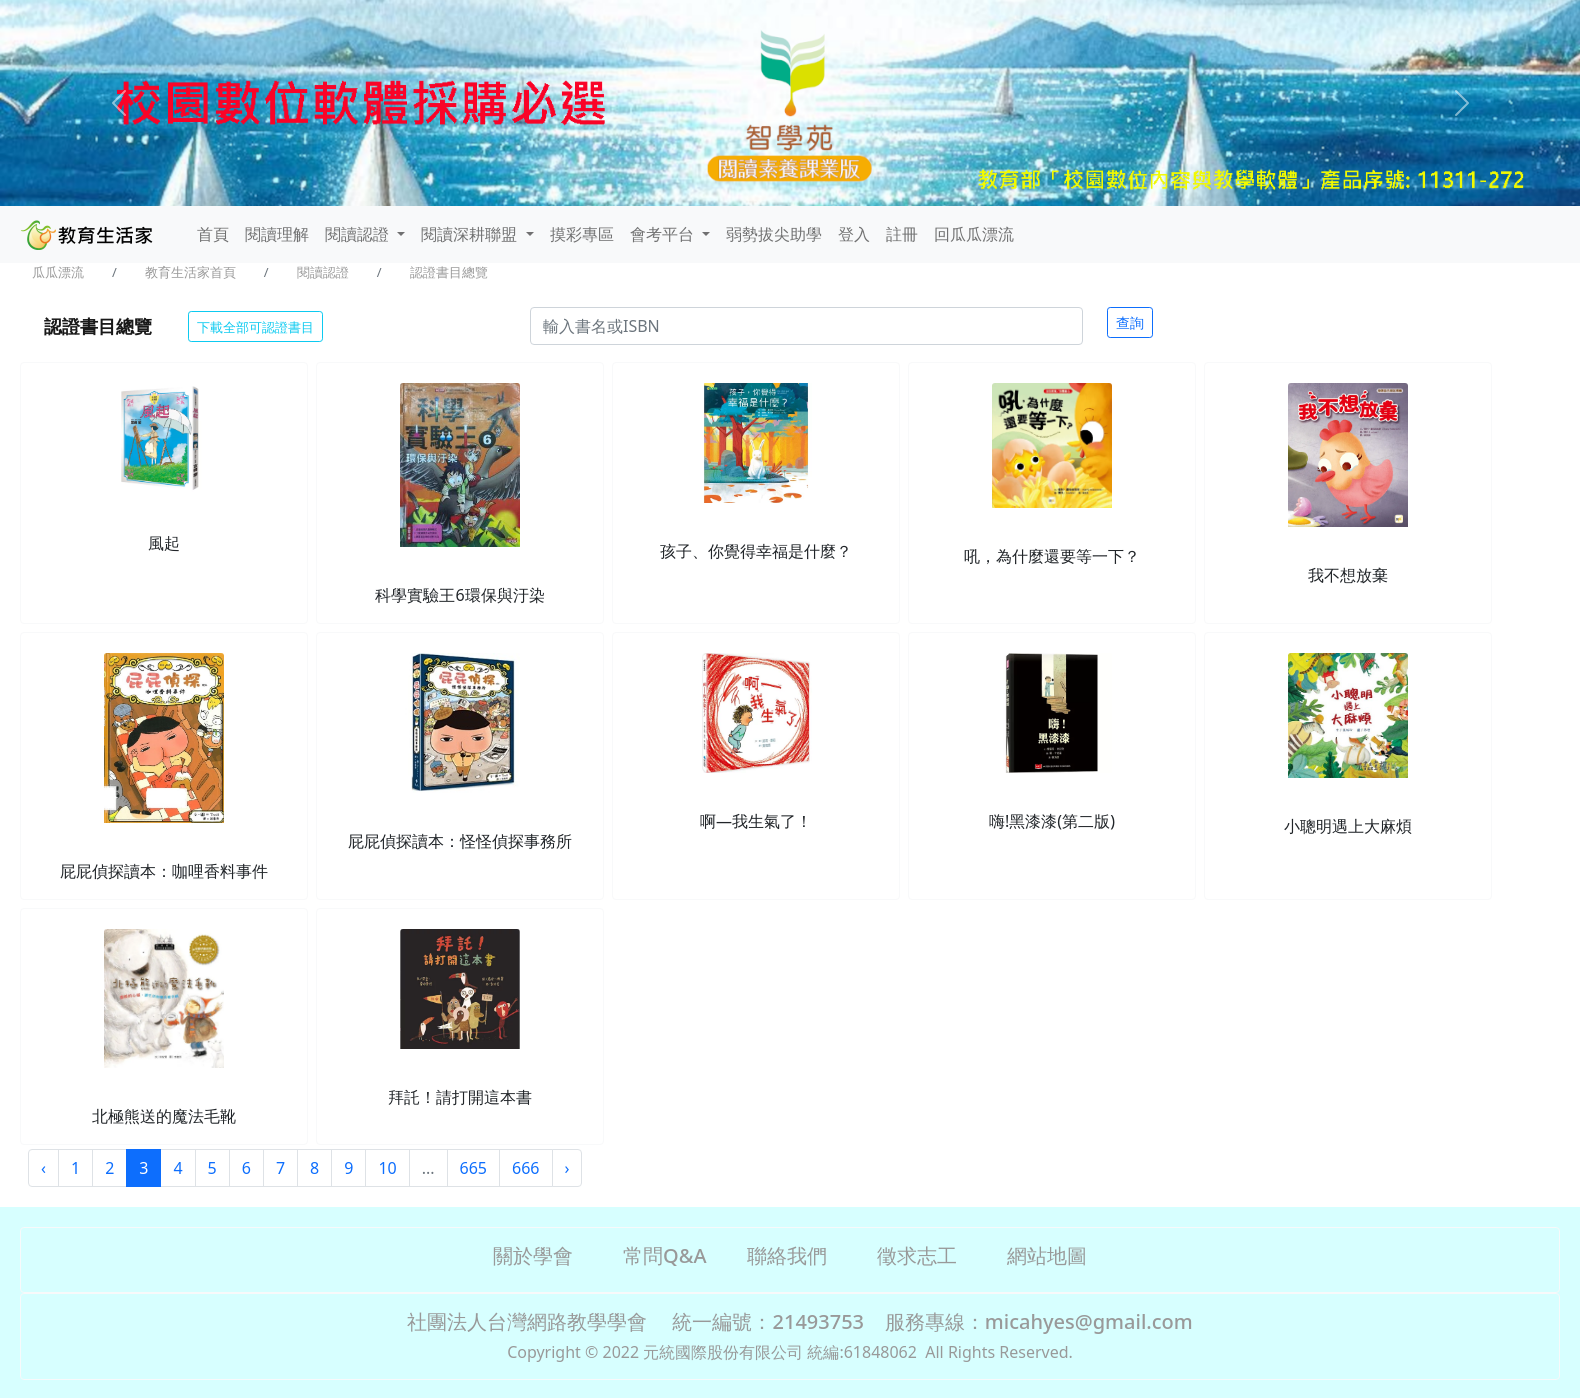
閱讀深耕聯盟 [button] (471, 234)
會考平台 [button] (664, 234)
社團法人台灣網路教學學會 (527, 1321)
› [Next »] (567, 1168)
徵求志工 (917, 1255)
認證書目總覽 (449, 272)
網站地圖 (1047, 1255)
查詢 (1130, 322)
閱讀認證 (323, 272)
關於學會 (533, 1255)
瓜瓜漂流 (58, 272)
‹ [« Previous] (43, 1168)
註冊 (902, 234)
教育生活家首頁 (190, 272)
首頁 (213, 234)
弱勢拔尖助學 (774, 234)
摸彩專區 (582, 234)
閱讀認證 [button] (359, 234)
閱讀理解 (277, 234)
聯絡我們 (787, 1255)
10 (387, 1168)
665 (473, 1168)
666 (525, 1168)
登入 (854, 234)
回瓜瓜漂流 (974, 234)
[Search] (806, 326)
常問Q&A (665, 1255)
